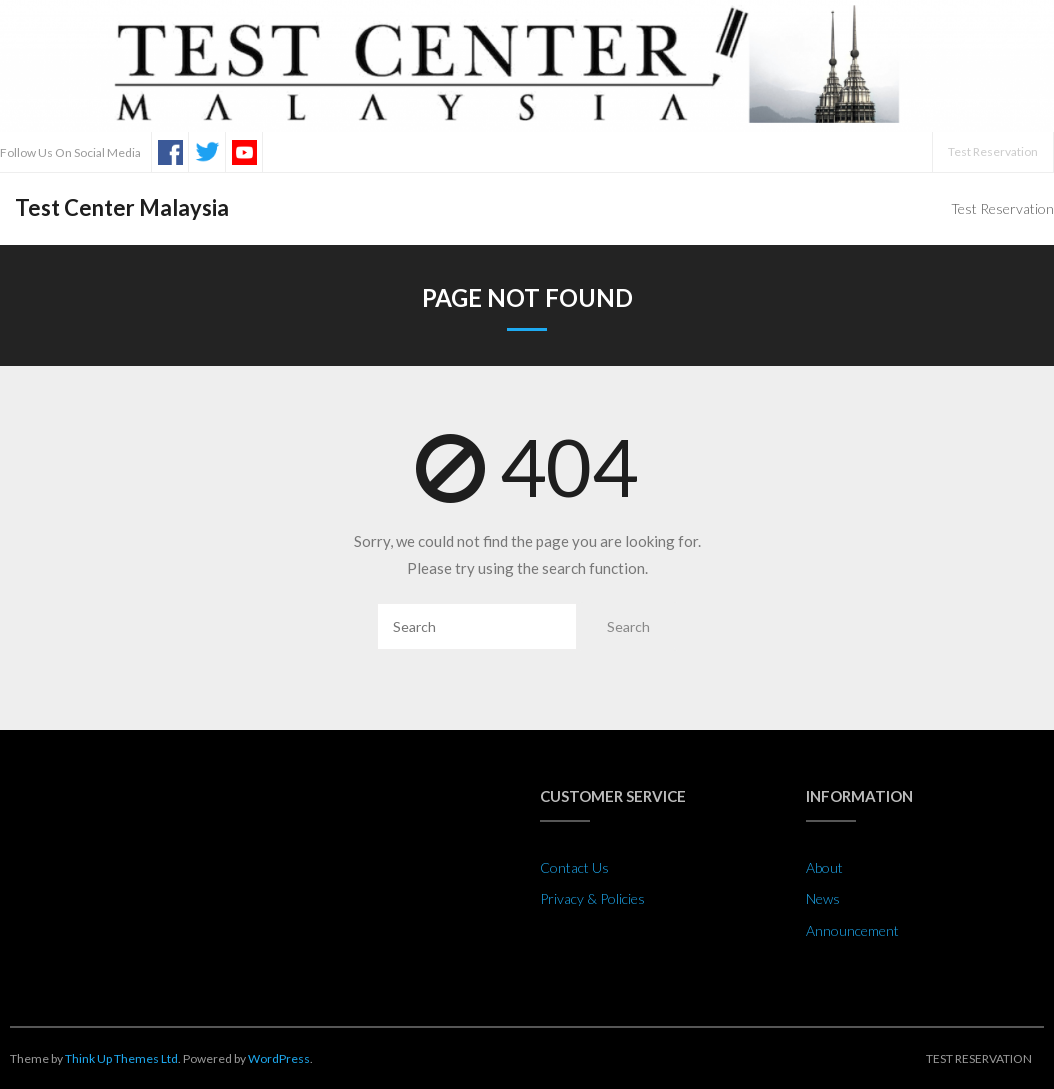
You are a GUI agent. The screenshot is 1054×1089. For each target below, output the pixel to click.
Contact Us (574, 867)
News (823, 898)
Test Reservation (993, 151)
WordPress (279, 1058)
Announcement (852, 930)
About (824, 867)
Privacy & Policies (592, 898)
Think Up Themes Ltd (121, 1058)
